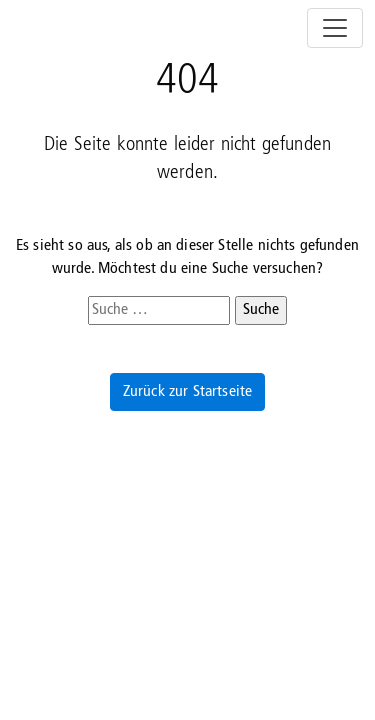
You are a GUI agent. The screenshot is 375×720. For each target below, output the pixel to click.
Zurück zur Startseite (187, 392)
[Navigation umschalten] (335, 28)
